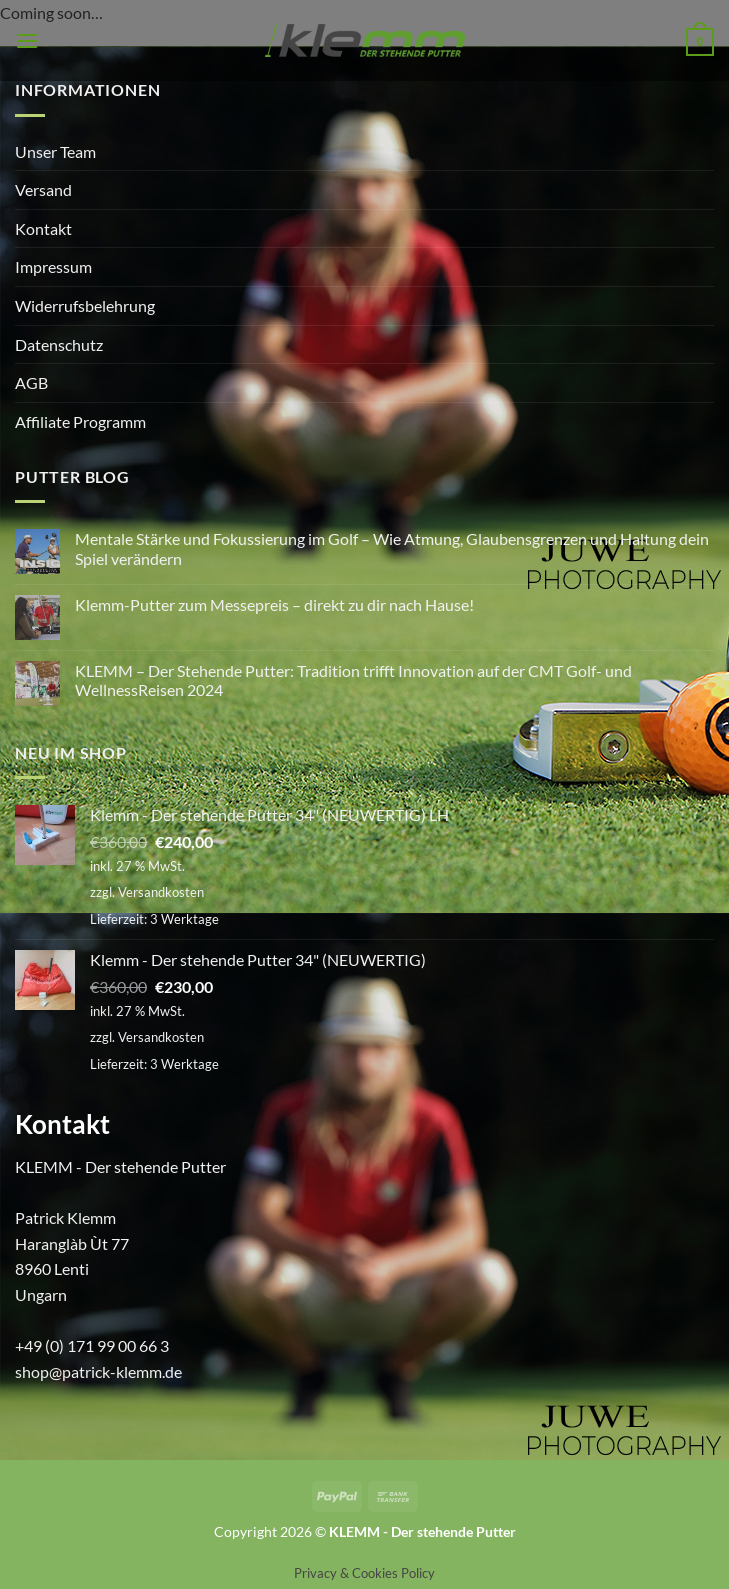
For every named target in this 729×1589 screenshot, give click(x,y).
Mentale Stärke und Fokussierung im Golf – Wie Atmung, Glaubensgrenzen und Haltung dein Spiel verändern (392, 548)
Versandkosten (161, 892)
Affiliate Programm (80, 421)
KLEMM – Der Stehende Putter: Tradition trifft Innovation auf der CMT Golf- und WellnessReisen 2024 (353, 680)
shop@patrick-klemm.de (98, 1371)
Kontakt (43, 228)
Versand (43, 189)
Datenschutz (59, 344)
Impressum (53, 266)
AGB (31, 382)
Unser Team (55, 151)
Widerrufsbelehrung (85, 305)
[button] (27, 40)
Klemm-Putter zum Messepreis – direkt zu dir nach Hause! (274, 604)
